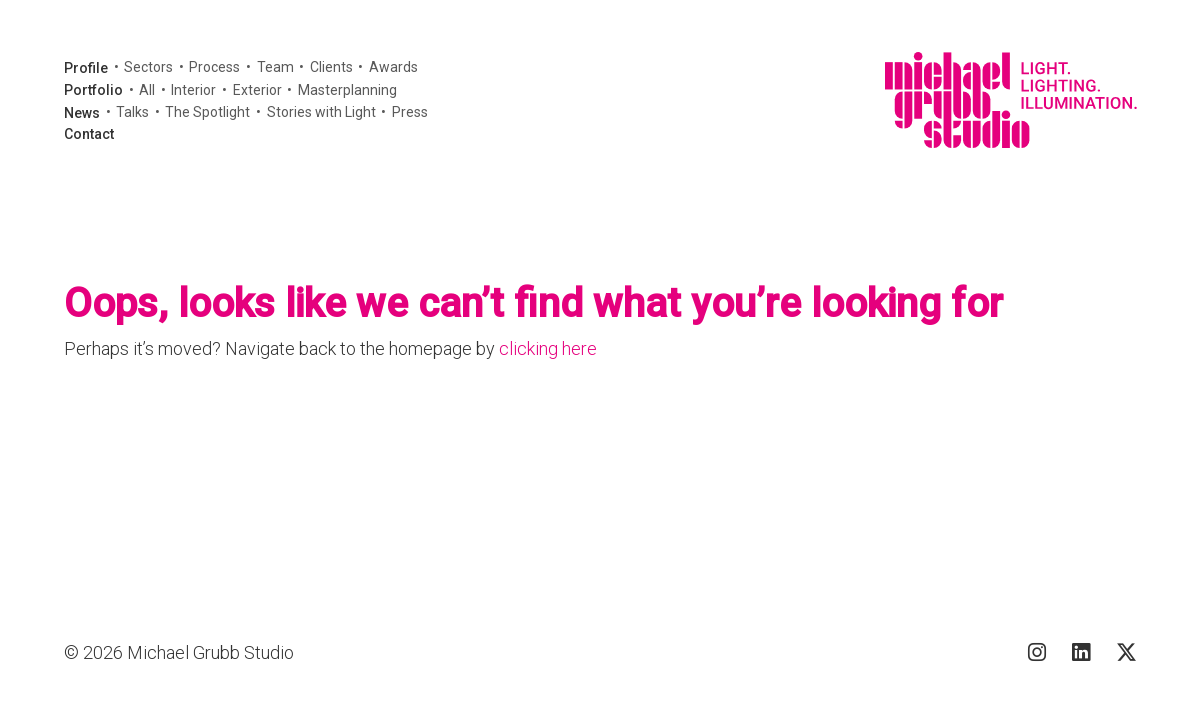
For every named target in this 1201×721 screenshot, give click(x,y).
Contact (89, 134)
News (82, 113)
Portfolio (93, 90)
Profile (86, 68)
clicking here (548, 348)
